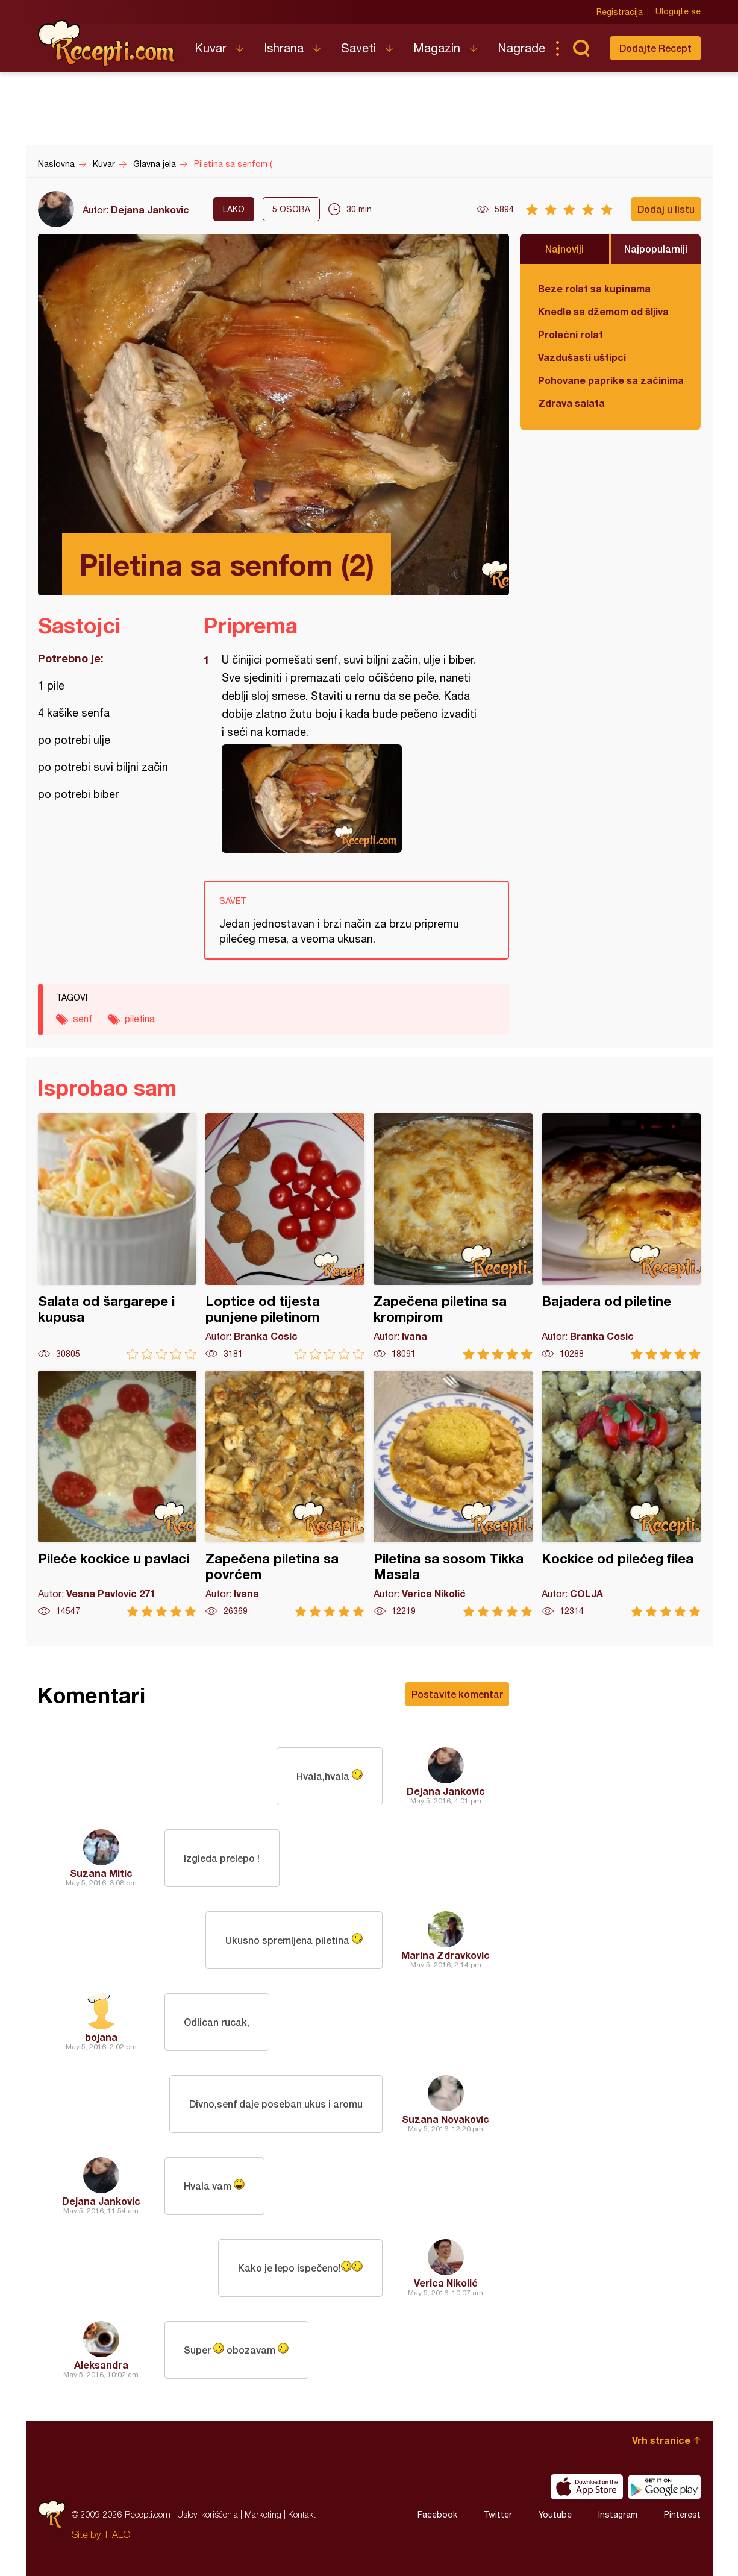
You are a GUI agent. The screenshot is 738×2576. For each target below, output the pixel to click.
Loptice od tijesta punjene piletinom (284, 1236)
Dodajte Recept (655, 48)
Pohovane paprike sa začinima (610, 380)
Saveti (358, 48)
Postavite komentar (457, 1694)
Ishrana (284, 48)
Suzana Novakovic (445, 2119)
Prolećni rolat (570, 334)
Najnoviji (564, 248)
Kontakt (302, 2514)
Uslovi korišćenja (207, 2514)
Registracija (619, 12)
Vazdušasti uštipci (582, 357)
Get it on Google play (664, 2486)
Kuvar (211, 48)
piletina (140, 1018)
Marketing (263, 2514)
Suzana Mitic (101, 1873)
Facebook (437, 2514)
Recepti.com (107, 43)
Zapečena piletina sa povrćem (284, 1494)
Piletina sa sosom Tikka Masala (453, 1494)
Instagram (617, 2514)
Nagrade (521, 48)
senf (82, 1018)
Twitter (498, 2514)
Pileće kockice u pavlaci (117, 1494)
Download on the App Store (587, 2486)
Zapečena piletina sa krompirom (453, 1236)
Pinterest (682, 2514)
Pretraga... (581, 48)
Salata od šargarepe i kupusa (117, 1236)
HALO (117, 2534)
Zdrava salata (571, 403)
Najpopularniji (655, 248)
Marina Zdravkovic (445, 1955)
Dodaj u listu (666, 209)
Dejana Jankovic (150, 209)
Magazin (436, 48)
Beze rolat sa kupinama (594, 288)
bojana (101, 2037)
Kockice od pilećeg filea (621, 1494)
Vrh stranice (661, 2440)
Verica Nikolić (446, 2283)
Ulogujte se (678, 12)
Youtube (555, 2514)
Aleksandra (101, 2364)
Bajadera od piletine (621, 1236)
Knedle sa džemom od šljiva (603, 311)
